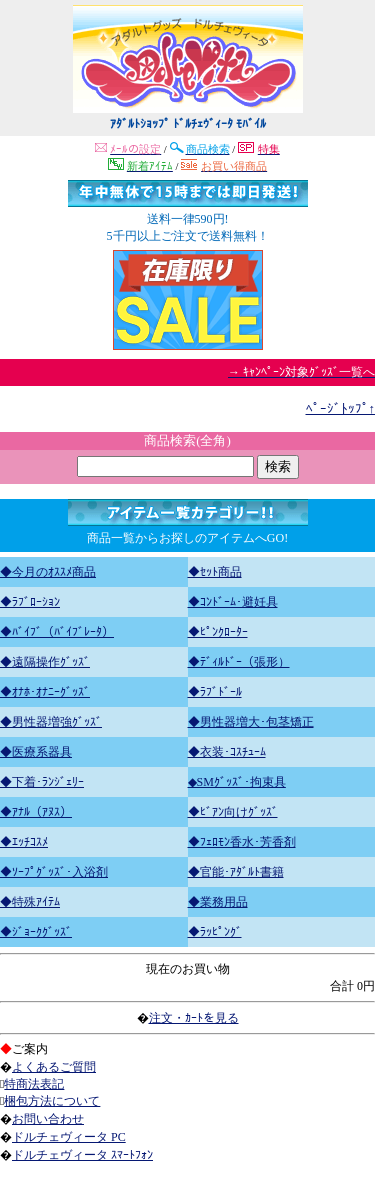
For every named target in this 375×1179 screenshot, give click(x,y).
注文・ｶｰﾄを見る (194, 1018)
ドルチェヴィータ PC (69, 1137)
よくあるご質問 (54, 1067)
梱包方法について (52, 1101)
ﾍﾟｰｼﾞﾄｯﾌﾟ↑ (341, 408)
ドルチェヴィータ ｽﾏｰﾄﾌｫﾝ (82, 1155)
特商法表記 (34, 1084)
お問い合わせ (48, 1119)
